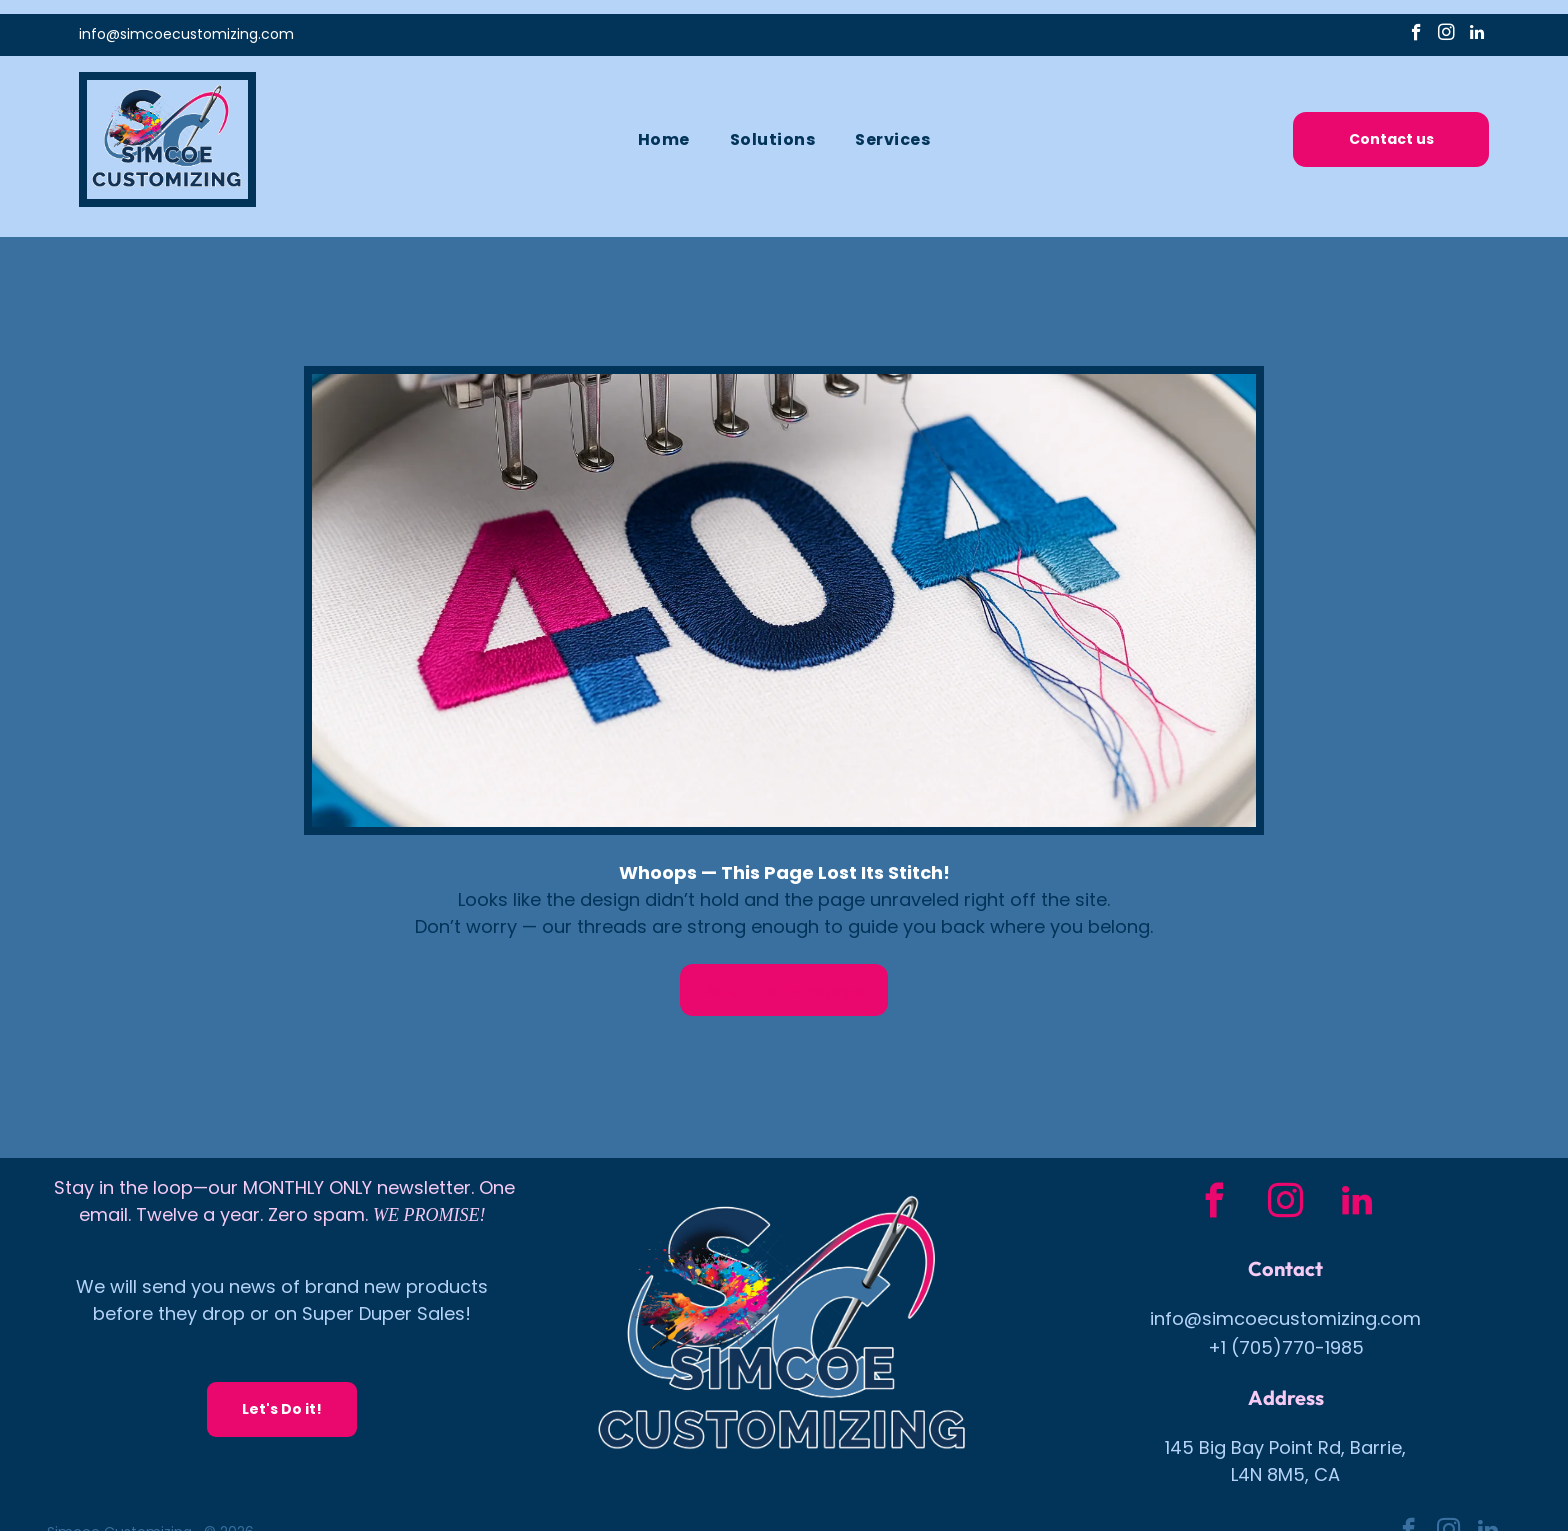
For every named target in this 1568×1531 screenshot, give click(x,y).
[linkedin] (1476, 37)
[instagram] (1446, 37)
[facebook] (1416, 37)
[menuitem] (664, 141)
